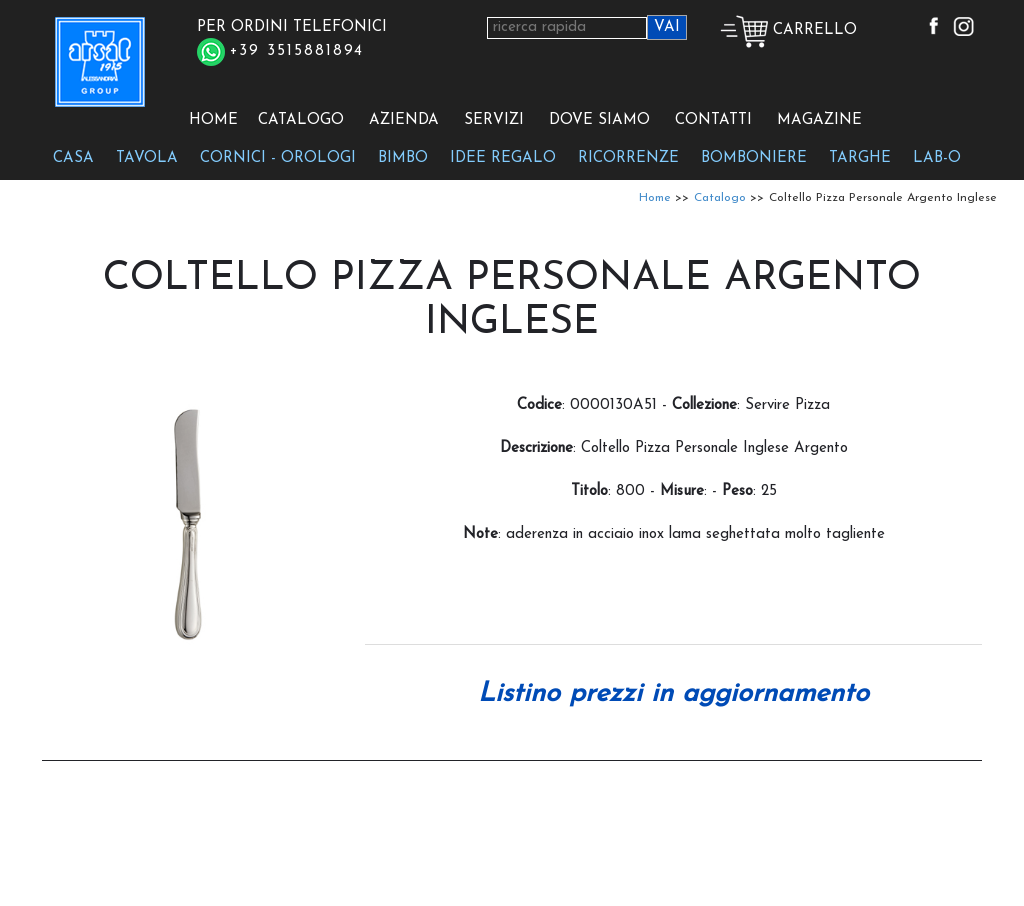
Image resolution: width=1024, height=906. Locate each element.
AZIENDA (404, 120)
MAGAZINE (819, 120)
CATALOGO (301, 120)
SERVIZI (494, 120)
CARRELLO (788, 30)
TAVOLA (147, 158)
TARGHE (860, 158)
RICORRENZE (628, 158)
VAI (667, 27)
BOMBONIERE (754, 158)
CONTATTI (713, 120)
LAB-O (937, 158)
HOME (213, 120)
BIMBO (403, 158)
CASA (73, 158)
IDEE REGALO (503, 158)
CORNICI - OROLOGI (278, 158)
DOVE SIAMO (599, 120)
